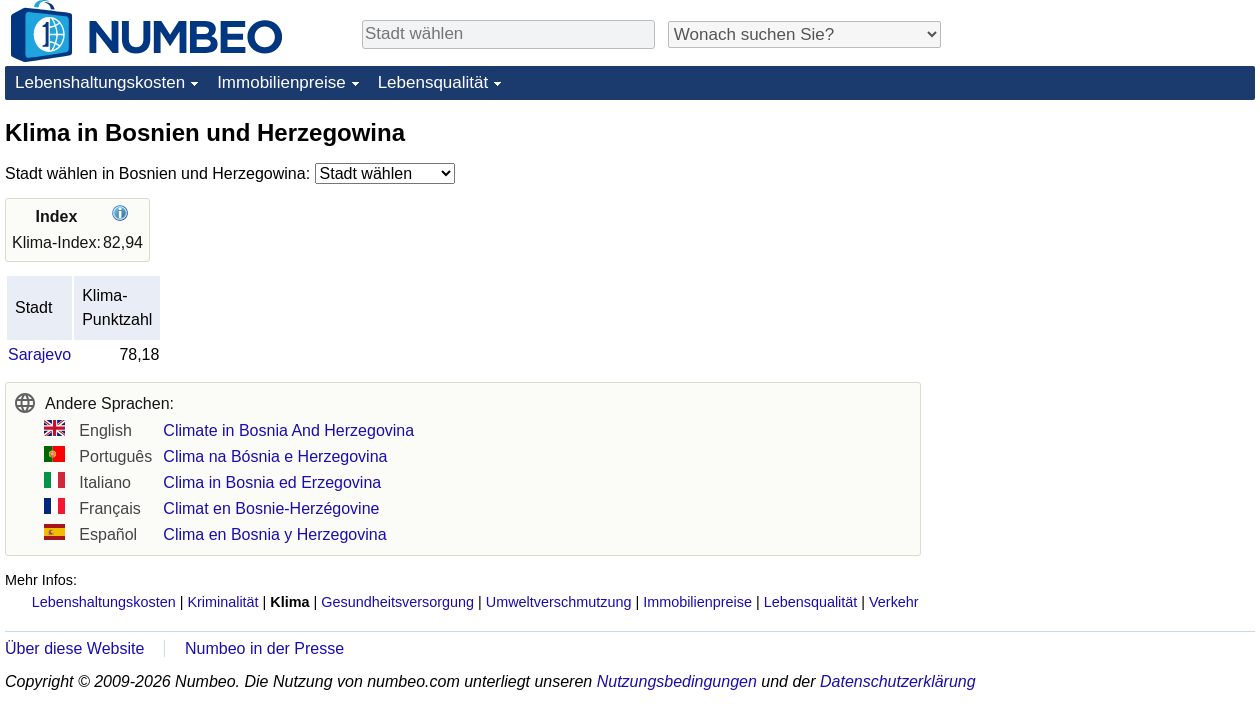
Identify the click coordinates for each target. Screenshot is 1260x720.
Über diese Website (74, 648)
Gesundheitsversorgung (397, 602)
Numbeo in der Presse (264, 648)
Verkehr (894, 602)
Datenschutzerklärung (898, 681)
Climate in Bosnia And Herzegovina (288, 430)
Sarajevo (39, 354)
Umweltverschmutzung (559, 602)
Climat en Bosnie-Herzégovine (271, 508)
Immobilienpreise (281, 82)
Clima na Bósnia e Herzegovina (275, 456)
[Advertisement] (1105, 242)
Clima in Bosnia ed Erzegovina (272, 482)
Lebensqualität (433, 82)
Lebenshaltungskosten (100, 82)
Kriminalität (222, 602)
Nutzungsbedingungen (677, 681)
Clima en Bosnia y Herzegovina (274, 534)
